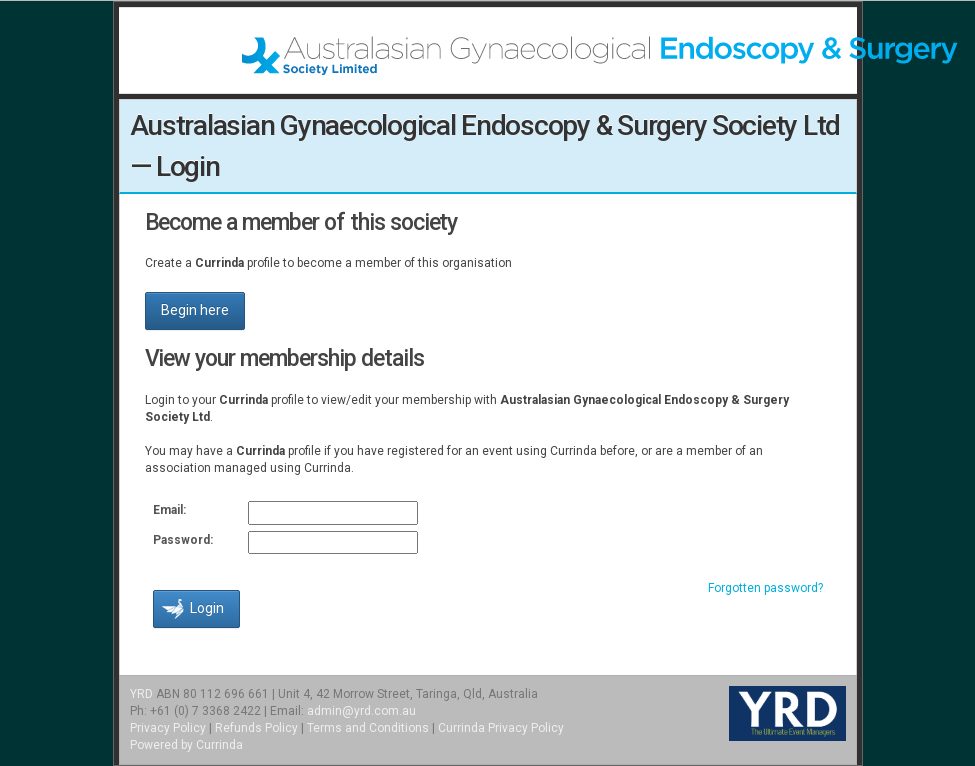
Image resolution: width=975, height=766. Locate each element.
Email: (169, 510)
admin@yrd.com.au (361, 711)
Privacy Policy (168, 728)
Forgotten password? (765, 588)
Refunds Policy (256, 728)
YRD (141, 694)
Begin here (195, 310)
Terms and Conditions (368, 728)
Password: (183, 540)
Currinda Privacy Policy (501, 728)
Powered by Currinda (186, 745)
